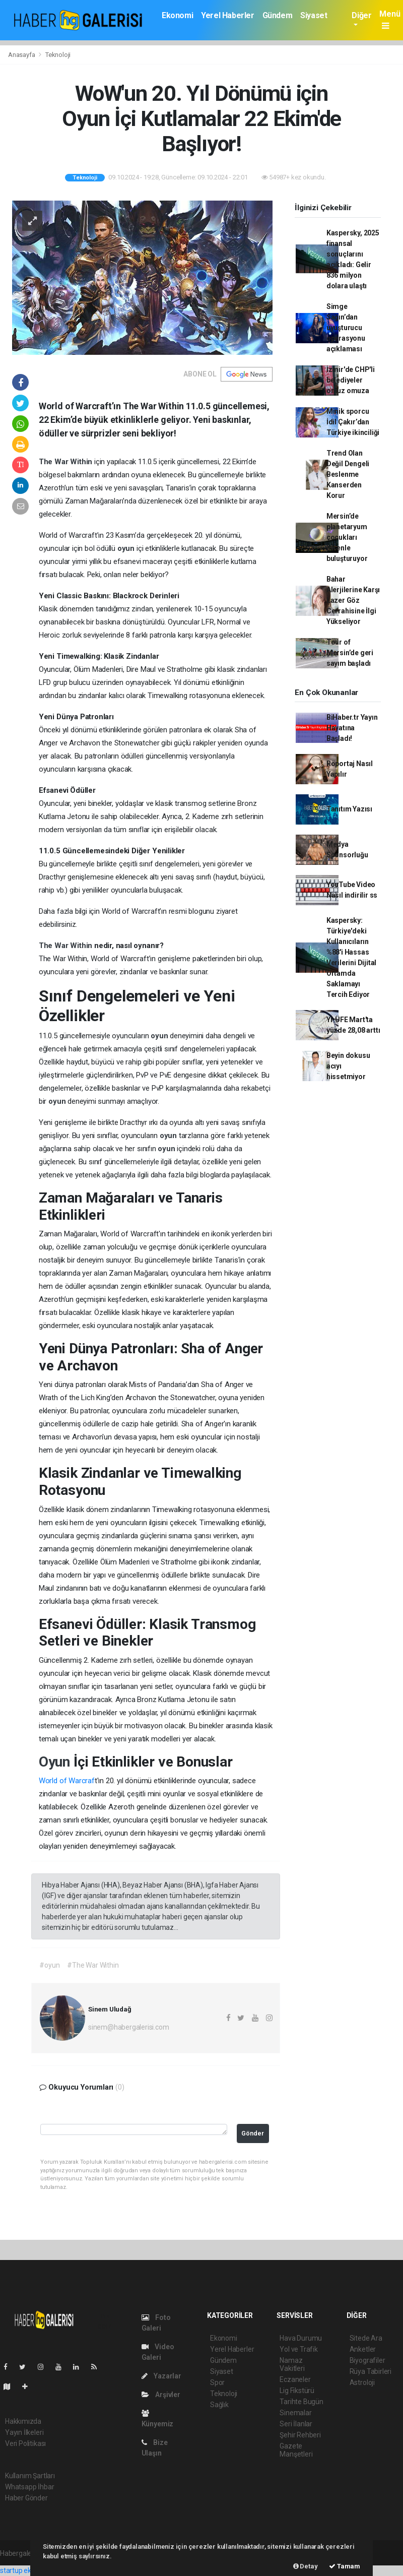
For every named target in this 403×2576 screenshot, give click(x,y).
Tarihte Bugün (301, 2402)
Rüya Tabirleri (370, 2371)
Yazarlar (161, 2376)
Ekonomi (177, 15)
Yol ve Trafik (299, 2349)
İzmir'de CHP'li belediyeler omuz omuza (350, 380)
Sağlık (219, 2405)
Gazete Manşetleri (296, 2450)
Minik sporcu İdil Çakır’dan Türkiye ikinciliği (353, 421)
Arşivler (161, 2395)
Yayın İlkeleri (24, 2432)
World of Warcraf (67, 1780)
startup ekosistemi (29, 2570)
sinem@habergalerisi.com (128, 2027)
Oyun (56, 1761)
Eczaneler (295, 2379)
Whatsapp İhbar (29, 2487)
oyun (127, 548)
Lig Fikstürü (297, 2390)
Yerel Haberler (227, 15)
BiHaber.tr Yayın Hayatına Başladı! (352, 727)
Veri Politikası (25, 2443)
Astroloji (362, 2382)
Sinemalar (295, 2413)
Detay (305, 2566)
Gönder (252, 2133)
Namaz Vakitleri (292, 2364)
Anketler (363, 2349)
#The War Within (92, 1965)
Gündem (277, 15)
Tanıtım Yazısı (349, 809)
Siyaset (313, 15)
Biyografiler (367, 2360)
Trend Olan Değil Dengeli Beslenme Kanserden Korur (348, 474)
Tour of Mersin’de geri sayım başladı (349, 652)
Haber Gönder (26, 2498)
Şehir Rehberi (300, 2435)
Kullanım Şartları (30, 2476)
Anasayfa (22, 54)
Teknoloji (58, 54)
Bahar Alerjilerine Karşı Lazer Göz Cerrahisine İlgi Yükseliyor (353, 600)
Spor (217, 2382)
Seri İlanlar (296, 2424)
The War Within (66, 461)
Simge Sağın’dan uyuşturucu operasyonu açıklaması (345, 327)
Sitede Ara (366, 2338)
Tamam (344, 2566)
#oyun (49, 1965)
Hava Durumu (301, 2338)
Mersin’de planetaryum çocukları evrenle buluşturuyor (347, 537)
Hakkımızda (23, 2421)
